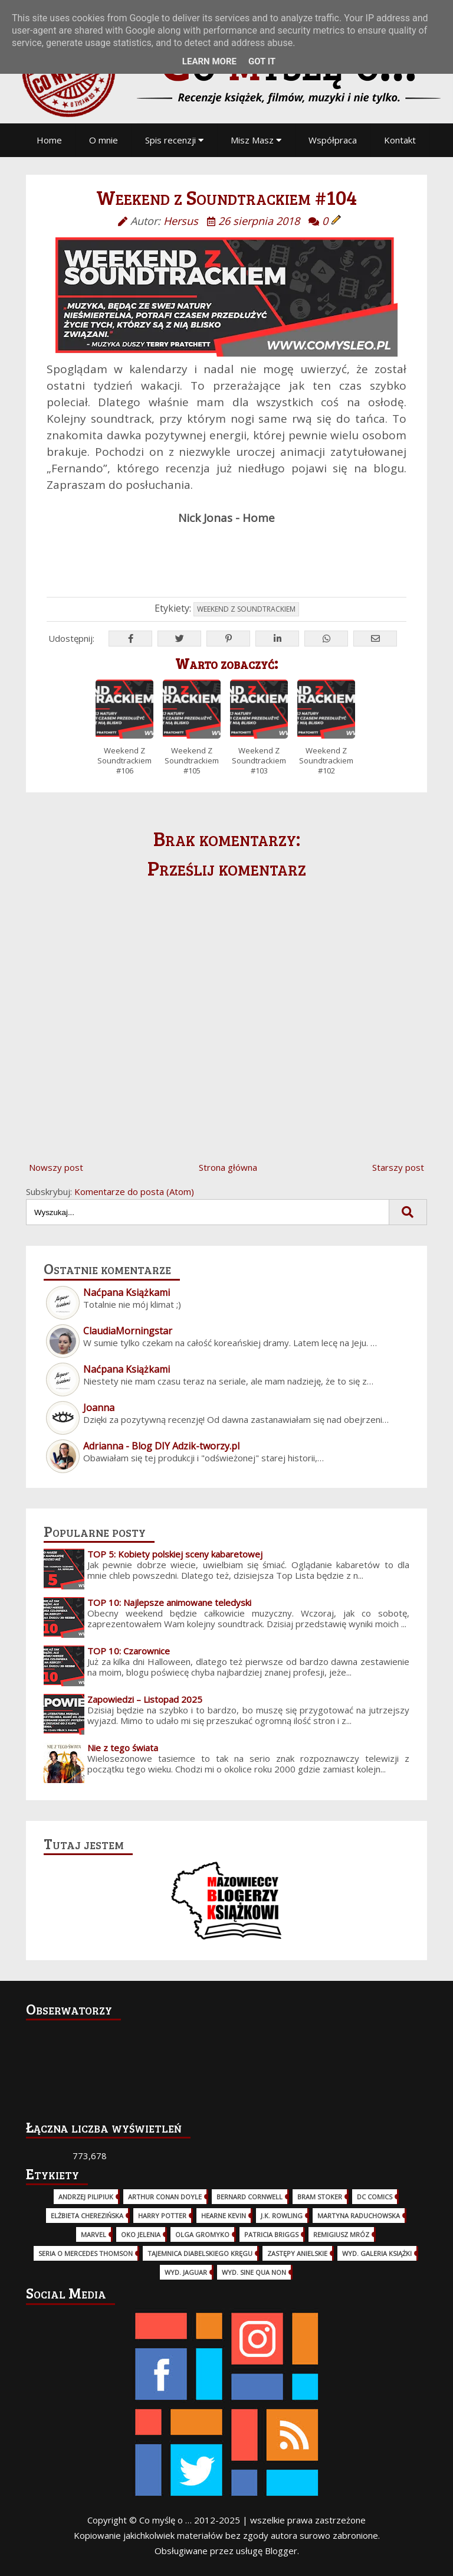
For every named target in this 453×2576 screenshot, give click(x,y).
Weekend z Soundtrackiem (246, 609)
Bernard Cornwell (249, 2196)
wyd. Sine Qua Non (254, 2272)
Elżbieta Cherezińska (87, 2215)
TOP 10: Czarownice (128, 1651)
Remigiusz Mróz (341, 2234)
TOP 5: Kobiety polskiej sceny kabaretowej (174, 1554)
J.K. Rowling (282, 2215)
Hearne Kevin (223, 2215)
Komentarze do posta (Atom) (134, 1191)
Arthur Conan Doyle (165, 2196)
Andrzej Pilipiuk (85, 2196)
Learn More (209, 61)
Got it (261, 61)
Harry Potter (162, 2215)
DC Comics (374, 2196)
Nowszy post (56, 1167)
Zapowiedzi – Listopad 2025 (144, 1699)
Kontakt (400, 140)
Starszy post (398, 1167)
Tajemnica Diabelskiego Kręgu (199, 2253)
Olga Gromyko (202, 2234)
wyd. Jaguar (186, 2272)
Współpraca (332, 140)
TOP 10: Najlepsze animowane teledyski (169, 1602)
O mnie (103, 140)
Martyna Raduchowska (358, 2215)
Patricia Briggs (271, 2234)
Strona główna (228, 1167)
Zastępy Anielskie (297, 2253)
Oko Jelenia (140, 2234)
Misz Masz (256, 140)
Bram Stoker (319, 2196)
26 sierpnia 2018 (259, 221)
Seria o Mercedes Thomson (85, 2253)
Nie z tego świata (122, 1748)
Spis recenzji (174, 140)
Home (49, 140)
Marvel (93, 2234)
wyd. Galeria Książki (377, 2253)
